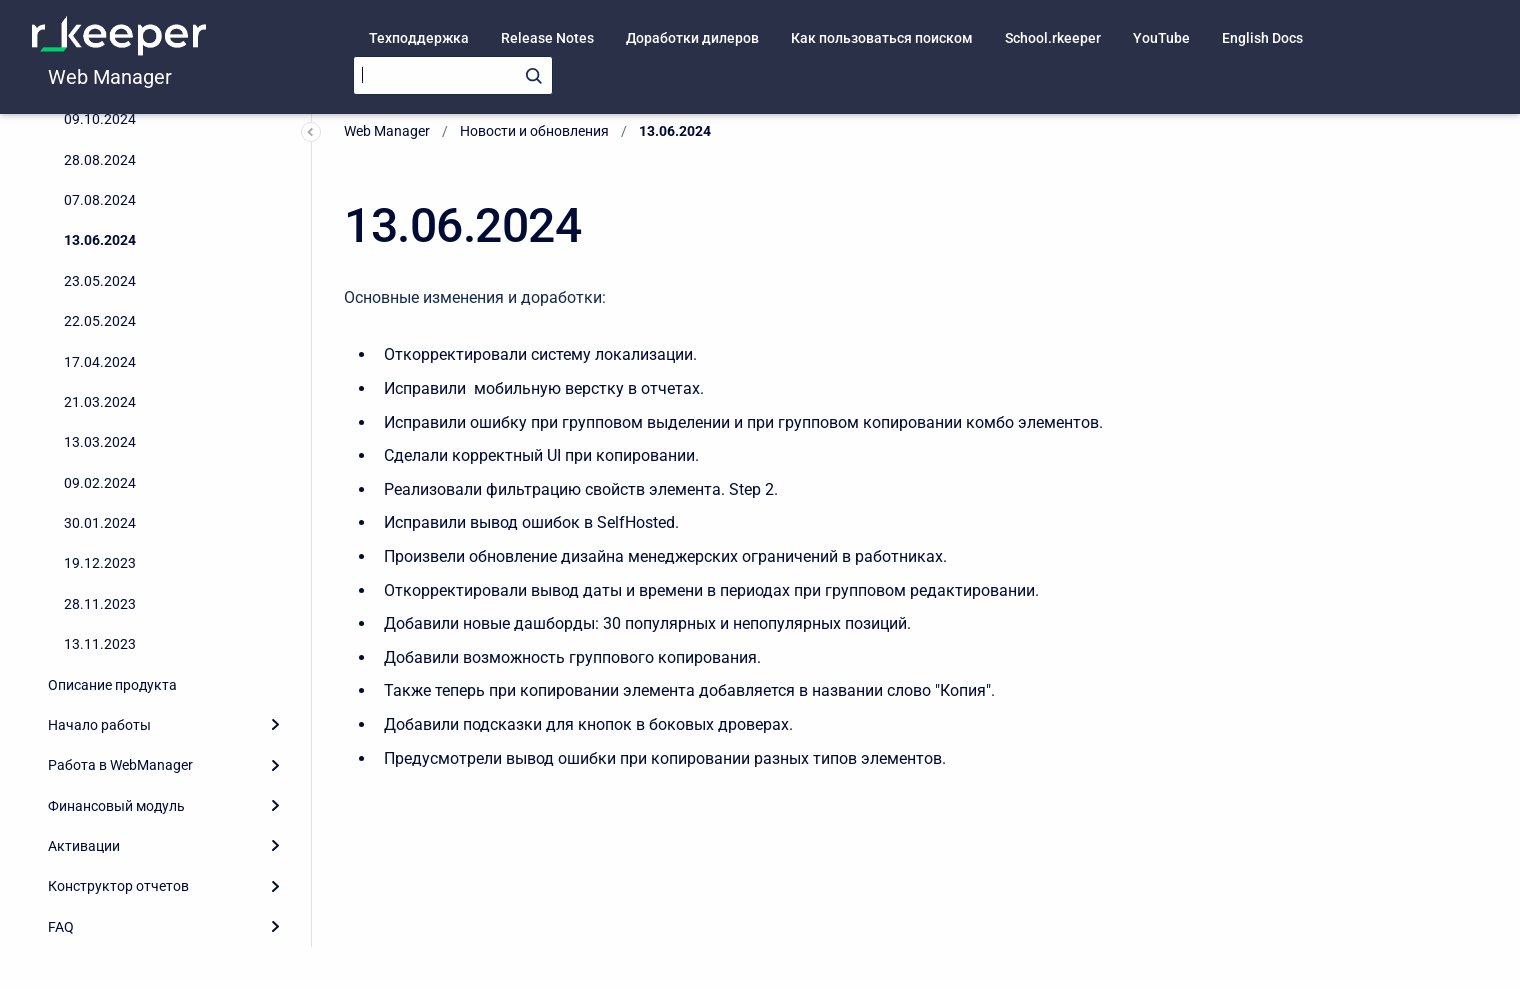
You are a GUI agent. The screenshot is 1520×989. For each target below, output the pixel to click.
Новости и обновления (534, 131)
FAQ (61, 927)
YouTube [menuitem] (1161, 38)
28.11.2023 (100, 604)
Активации (84, 846)
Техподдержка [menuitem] (419, 38)
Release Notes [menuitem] (547, 38)
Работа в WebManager (120, 765)
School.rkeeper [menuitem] (1053, 38)
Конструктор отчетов (118, 886)
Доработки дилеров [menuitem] (692, 38)
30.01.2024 (100, 523)
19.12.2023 (100, 563)
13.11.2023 (100, 644)
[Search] (453, 75)
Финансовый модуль (116, 806)
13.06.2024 (100, 240)
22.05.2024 (100, 321)
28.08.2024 (100, 160)
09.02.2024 (100, 483)
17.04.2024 (100, 362)
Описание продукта (112, 685)
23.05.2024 (100, 281)
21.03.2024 (100, 402)
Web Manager (110, 77)
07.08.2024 (100, 200)
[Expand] (275, 725)
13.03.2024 (100, 442)
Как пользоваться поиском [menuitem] (882, 38)
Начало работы (99, 725)
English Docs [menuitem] (1262, 38)
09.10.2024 (100, 119)
